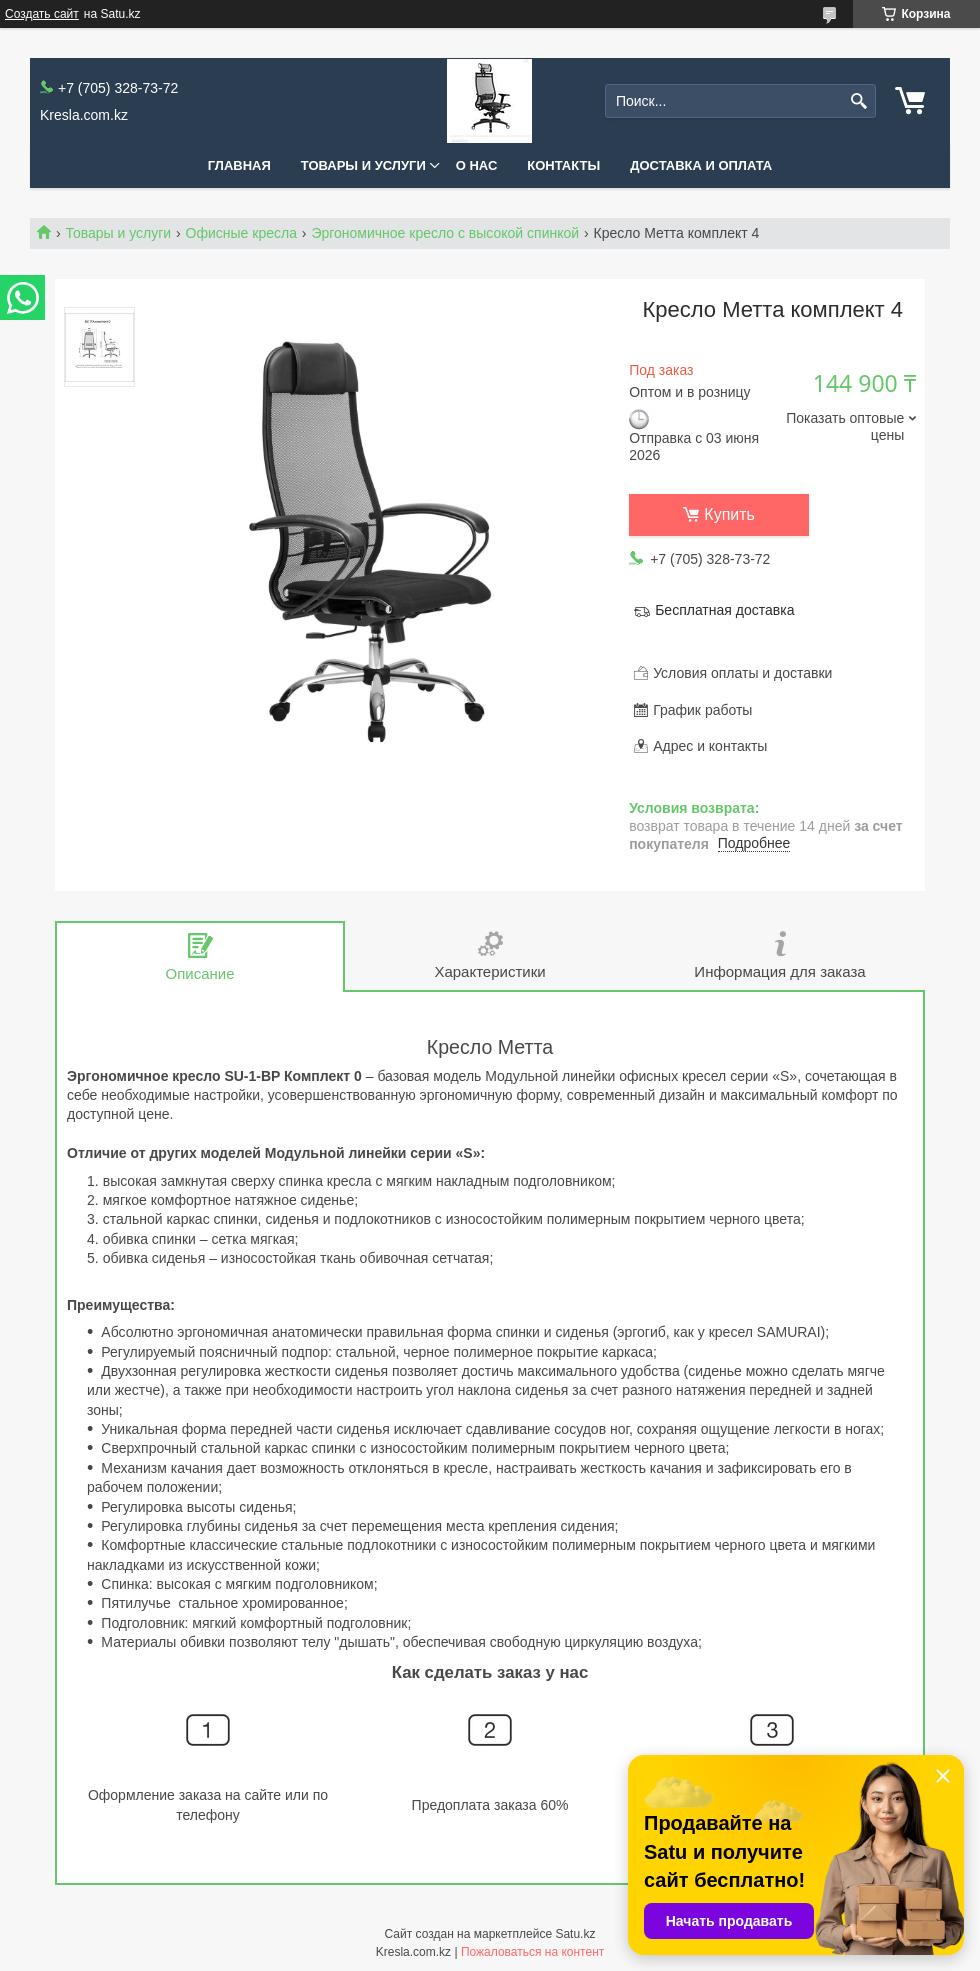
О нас (477, 165)
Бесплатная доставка (724, 610)
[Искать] (858, 101)
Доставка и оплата (701, 165)
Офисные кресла (241, 233)
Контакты (563, 165)
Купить (729, 514)
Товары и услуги (363, 165)
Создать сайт (42, 14)
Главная (239, 165)
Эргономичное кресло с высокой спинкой (445, 233)
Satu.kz (575, 1934)
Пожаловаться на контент (532, 1952)
